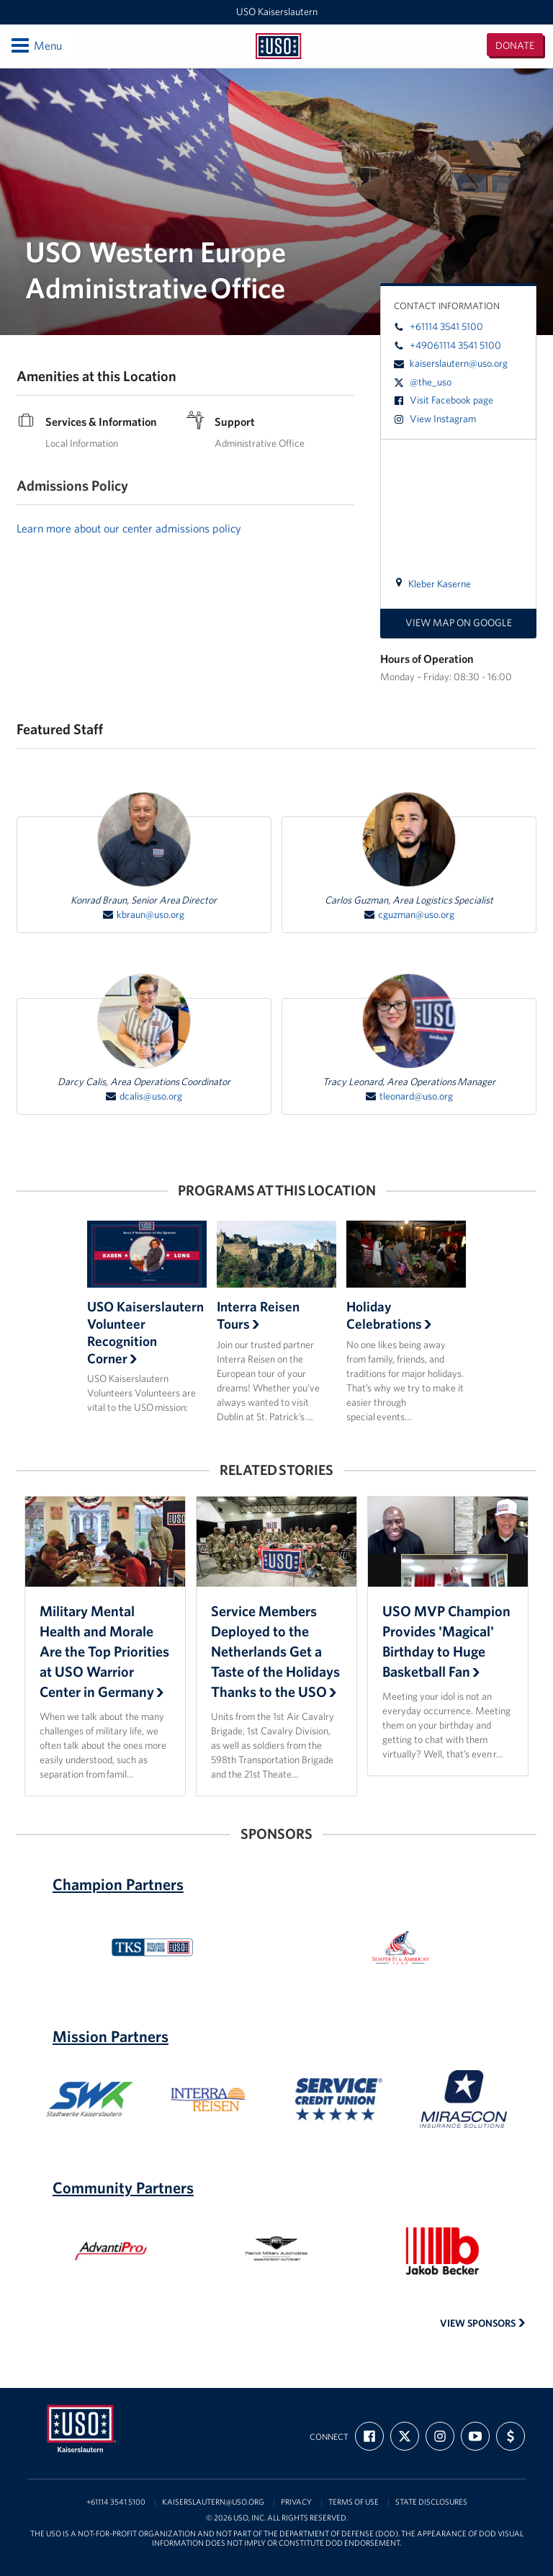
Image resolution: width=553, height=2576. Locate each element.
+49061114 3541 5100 (447, 345)
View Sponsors (483, 2323)
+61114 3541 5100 (438, 326)
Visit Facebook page (443, 399)
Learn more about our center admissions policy (129, 528)
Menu (35, 45)
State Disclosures (431, 2502)
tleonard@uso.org (409, 1096)
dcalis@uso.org (144, 1096)
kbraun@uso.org (143, 915)
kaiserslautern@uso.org (451, 363)
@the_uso (422, 381)
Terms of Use (353, 2502)
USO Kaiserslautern (277, 11)
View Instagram (435, 418)
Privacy (296, 2502)
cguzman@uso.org (409, 915)
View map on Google (458, 622)
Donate (514, 45)
